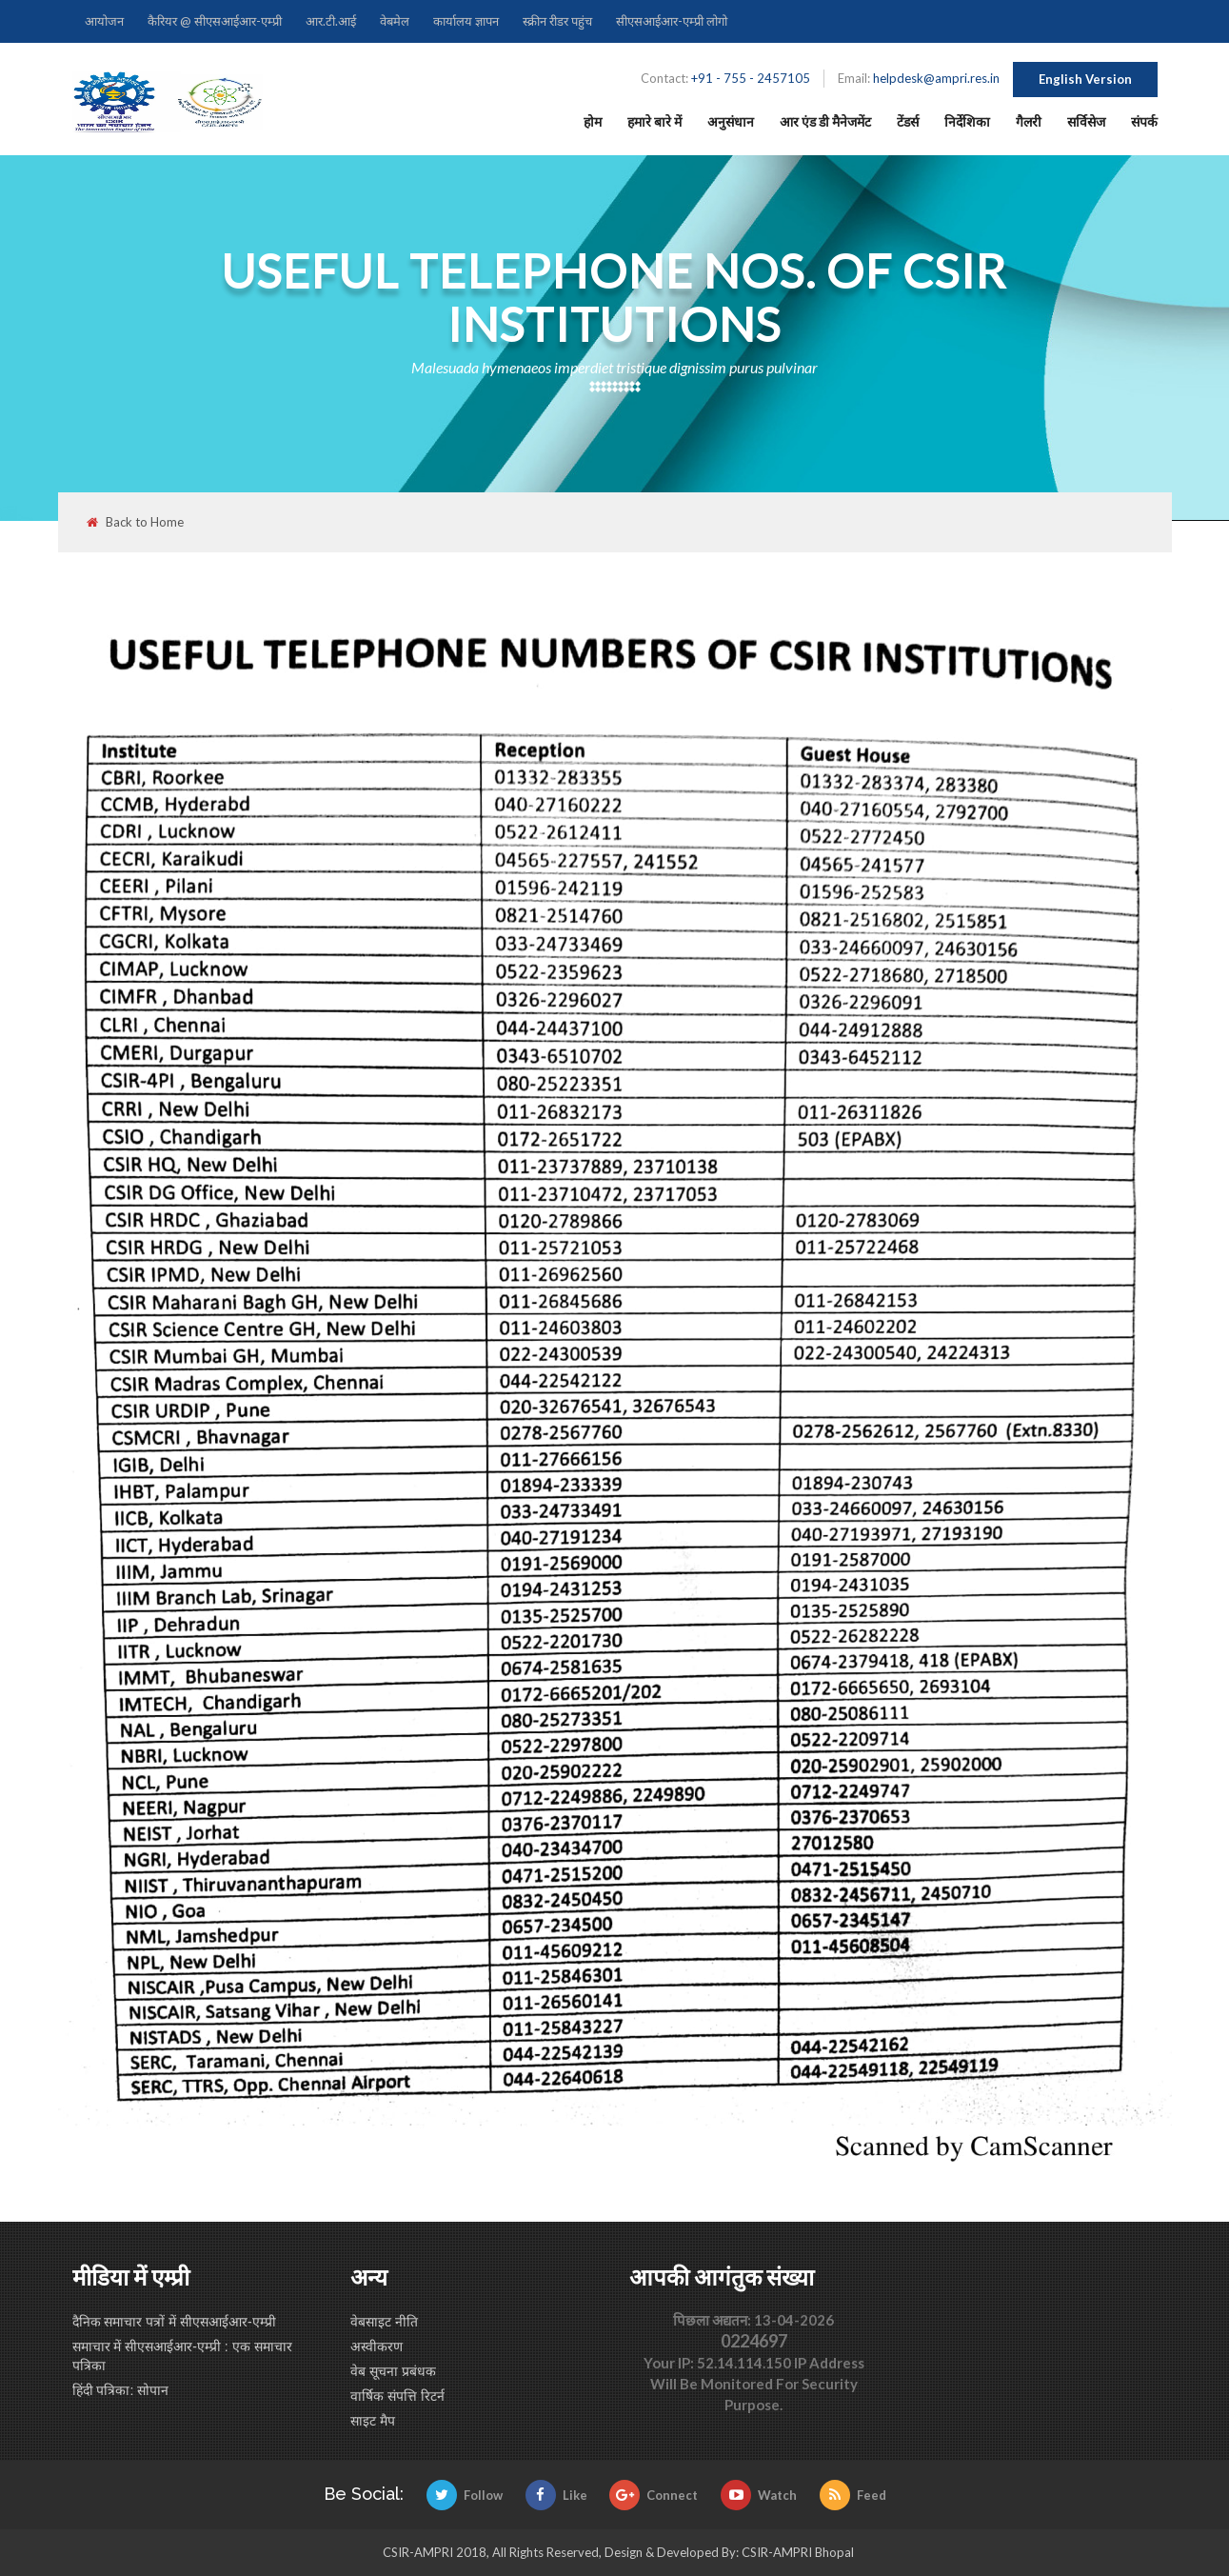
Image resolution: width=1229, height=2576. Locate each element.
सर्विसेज (1086, 121)
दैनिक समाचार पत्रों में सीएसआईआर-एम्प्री (174, 2321)
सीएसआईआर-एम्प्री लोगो (671, 21)
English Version (1085, 79)
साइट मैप (372, 2420)
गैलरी (1028, 121)
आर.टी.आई (331, 21)
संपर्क (1144, 121)
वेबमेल (394, 21)
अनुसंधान (730, 121)
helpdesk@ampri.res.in (936, 78)
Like (556, 2495)
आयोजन (104, 21)
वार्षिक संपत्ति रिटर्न (397, 2396)
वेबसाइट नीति (384, 2321)
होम (593, 121)
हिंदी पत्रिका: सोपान (120, 2390)
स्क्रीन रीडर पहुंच (557, 21)
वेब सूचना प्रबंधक (393, 2371)
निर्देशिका (967, 121)
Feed (853, 2495)
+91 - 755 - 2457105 (750, 78)
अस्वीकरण (376, 2346)
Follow (464, 2495)
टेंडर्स (908, 121)
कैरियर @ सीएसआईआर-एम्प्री (215, 21)
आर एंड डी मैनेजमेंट (825, 121)
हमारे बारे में (654, 121)
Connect (653, 2495)
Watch (759, 2495)
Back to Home (135, 522)
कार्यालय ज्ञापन (466, 21)
